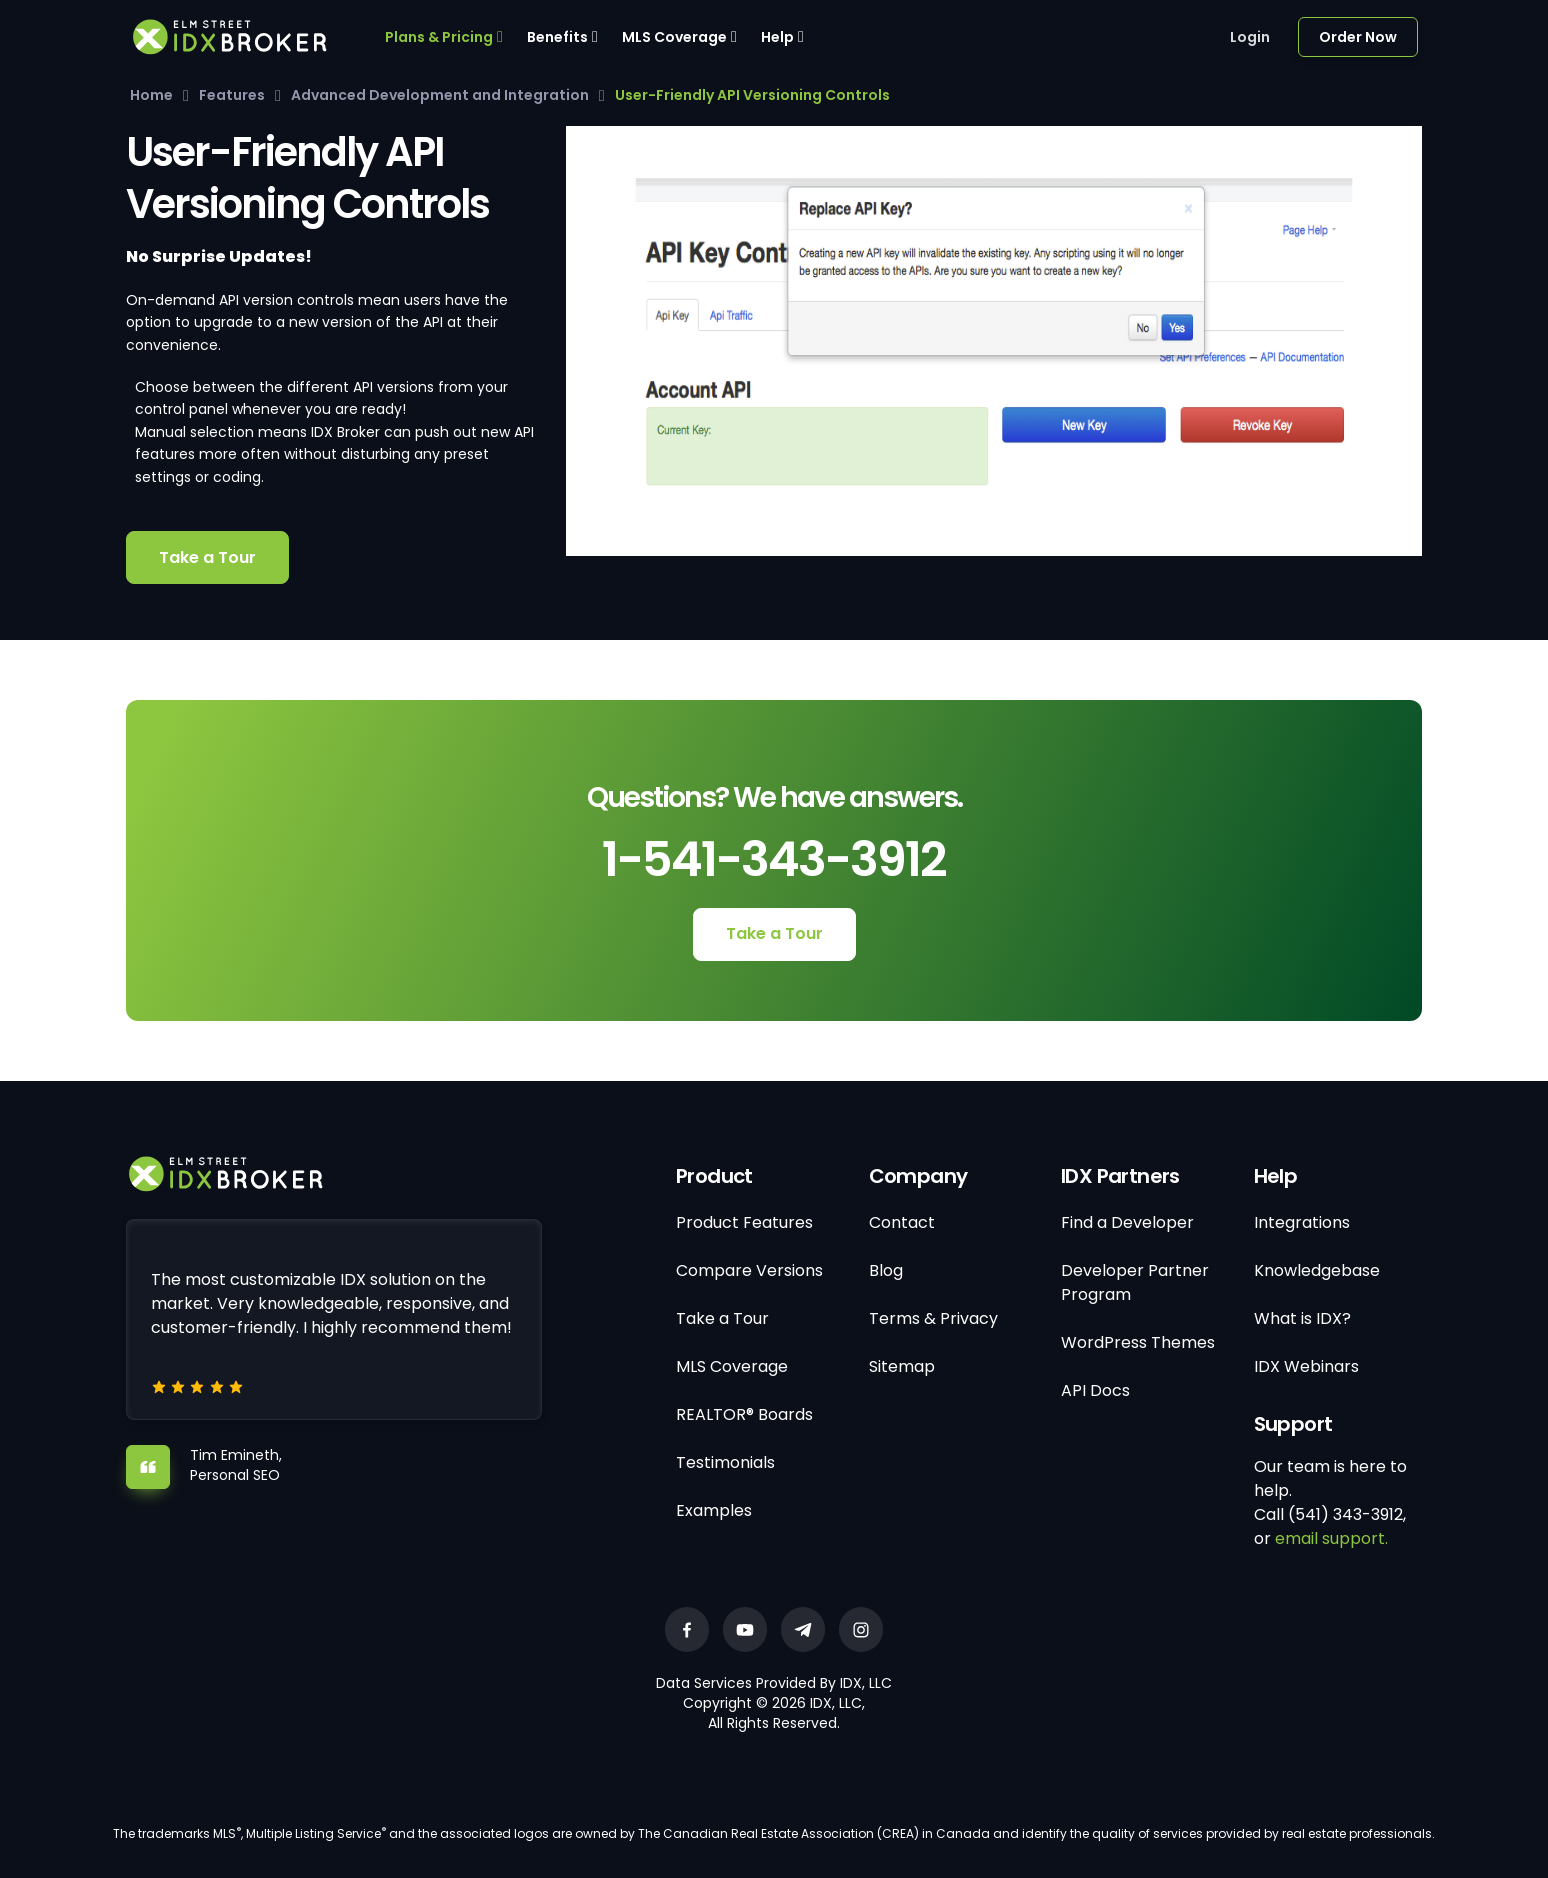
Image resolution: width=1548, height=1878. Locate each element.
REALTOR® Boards (744, 1414)
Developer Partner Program (1135, 1282)
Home (151, 95)
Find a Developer (1127, 1222)
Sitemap (902, 1366)
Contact (902, 1222)
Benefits (557, 37)
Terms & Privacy (933, 1318)
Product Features (744, 1222)
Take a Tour (207, 557)
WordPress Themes (1138, 1342)
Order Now (1358, 37)
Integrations (1302, 1222)
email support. (1331, 1538)
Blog (886, 1270)
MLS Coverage (674, 37)
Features (232, 95)
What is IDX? (1302, 1318)
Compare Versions (749, 1270)
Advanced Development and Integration (440, 95)
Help (777, 37)
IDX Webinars (1306, 1366)
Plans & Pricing (439, 37)
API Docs (1095, 1390)
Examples (714, 1510)
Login (1250, 37)
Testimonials (725, 1462)
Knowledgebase (1317, 1270)
